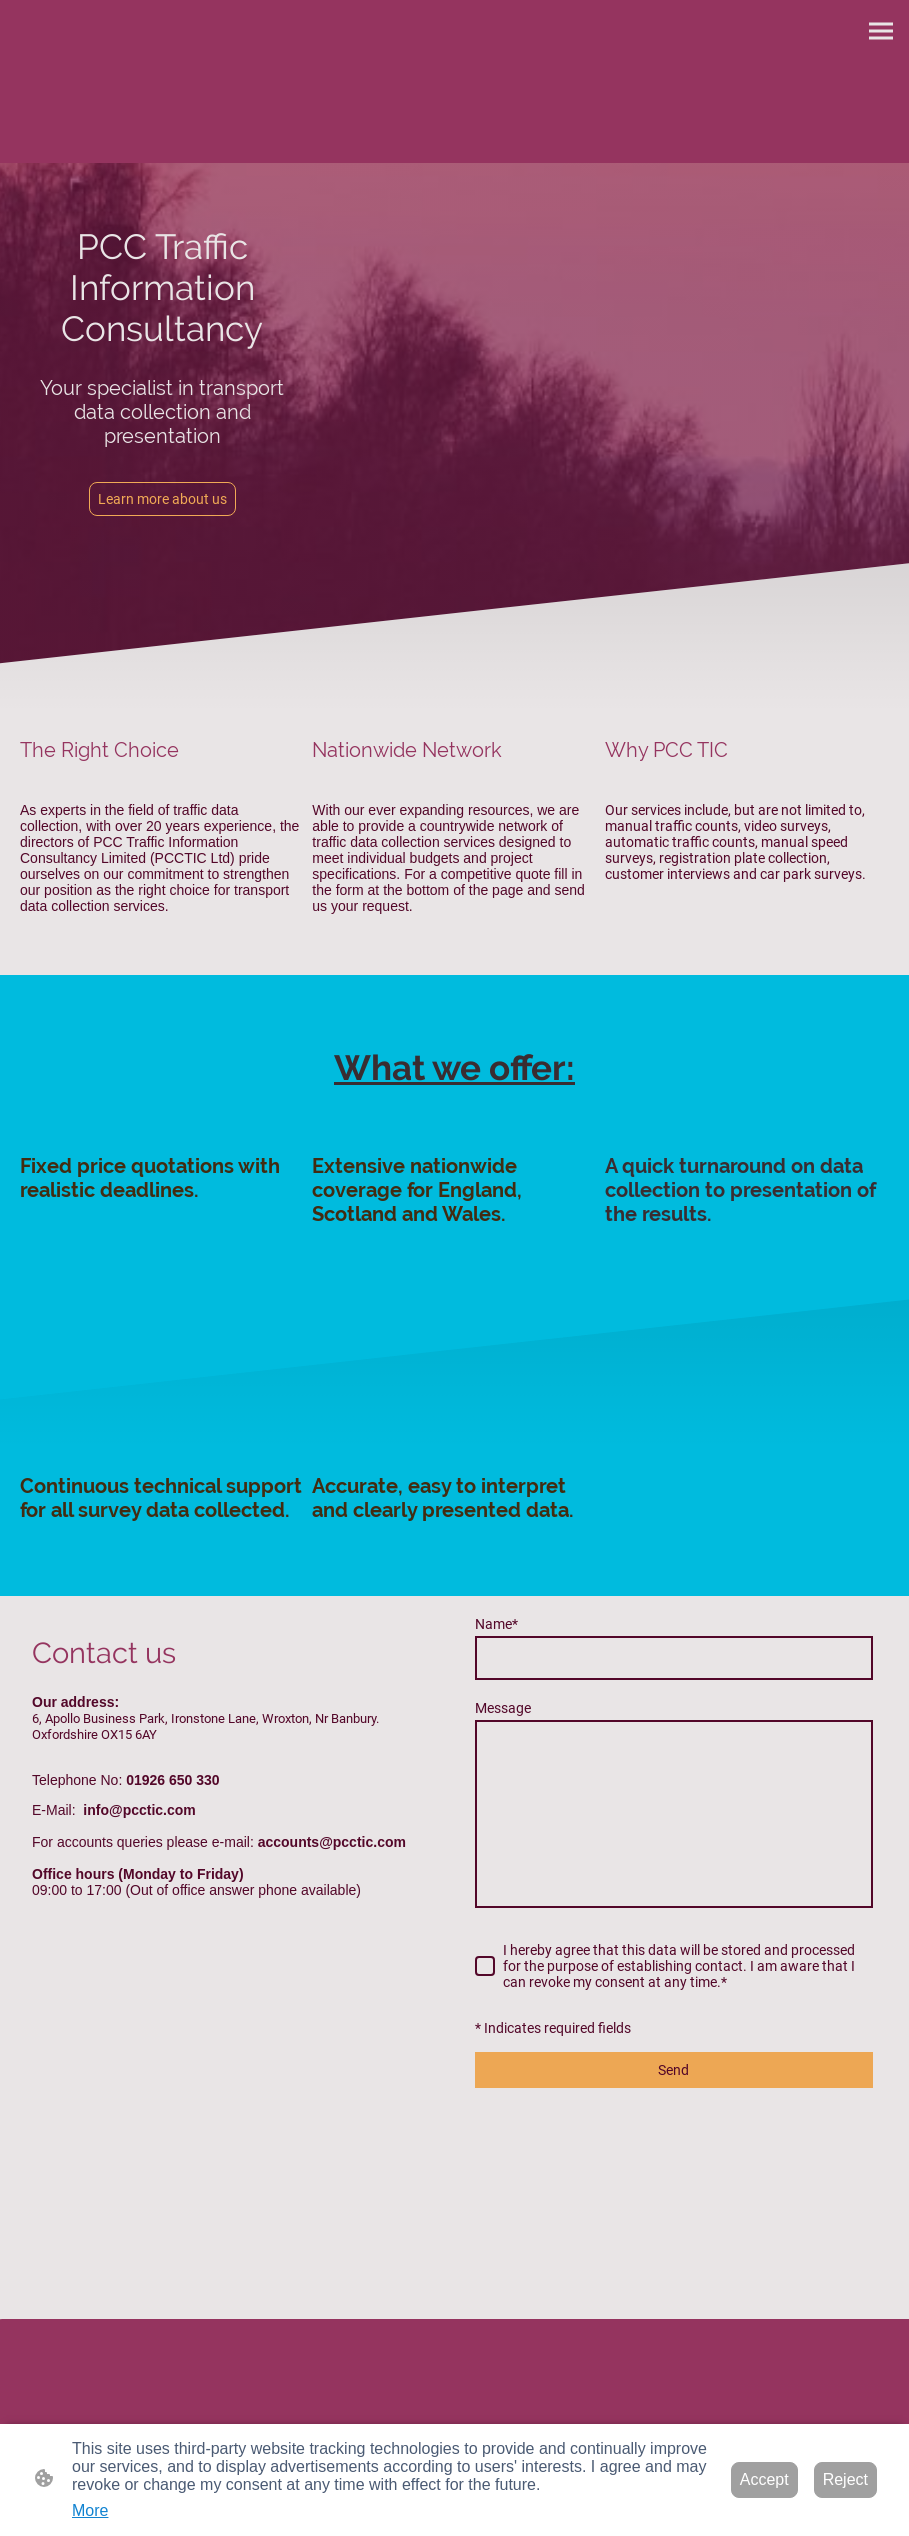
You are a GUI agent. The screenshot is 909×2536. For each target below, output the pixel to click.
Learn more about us (162, 499)
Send (673, 2070)
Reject (845, 2479)
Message (503, 1708)
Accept (764, 2479)
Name (496, 1624)
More (90, 2510)
